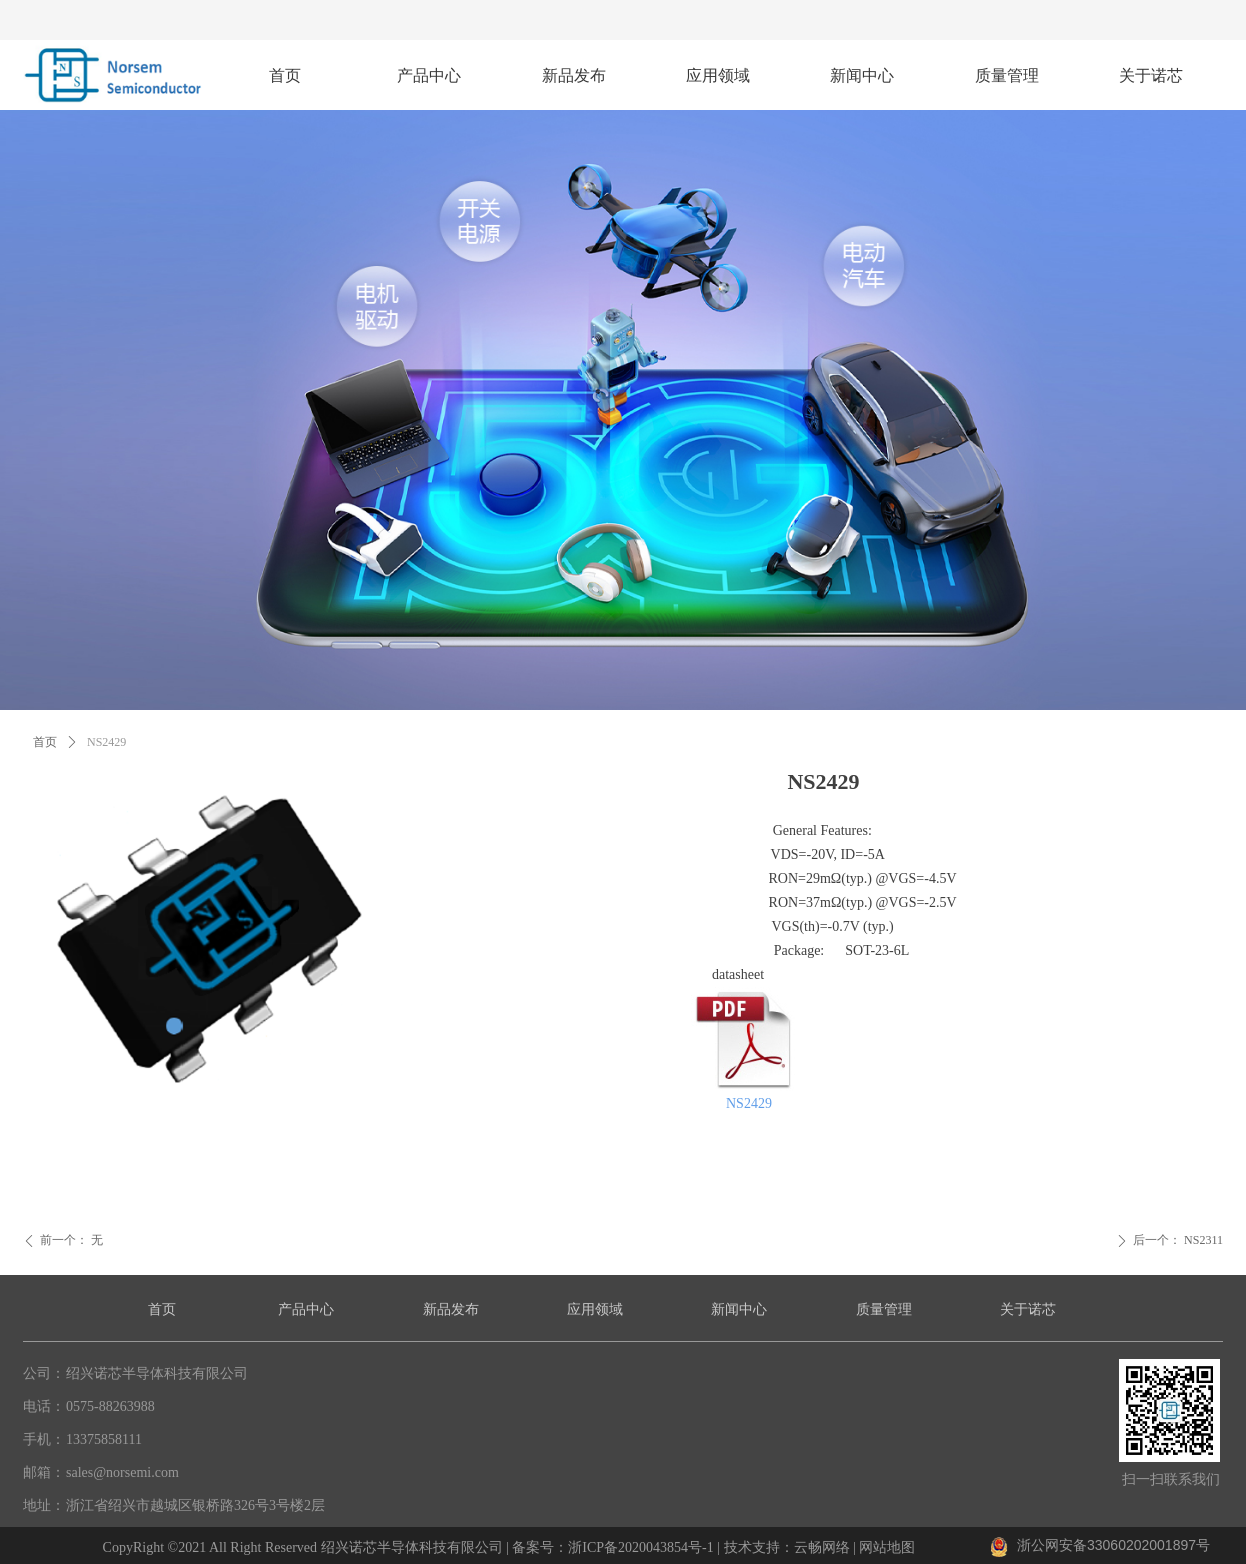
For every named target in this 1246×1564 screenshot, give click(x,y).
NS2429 (749, 1103)
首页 (45, 742)
